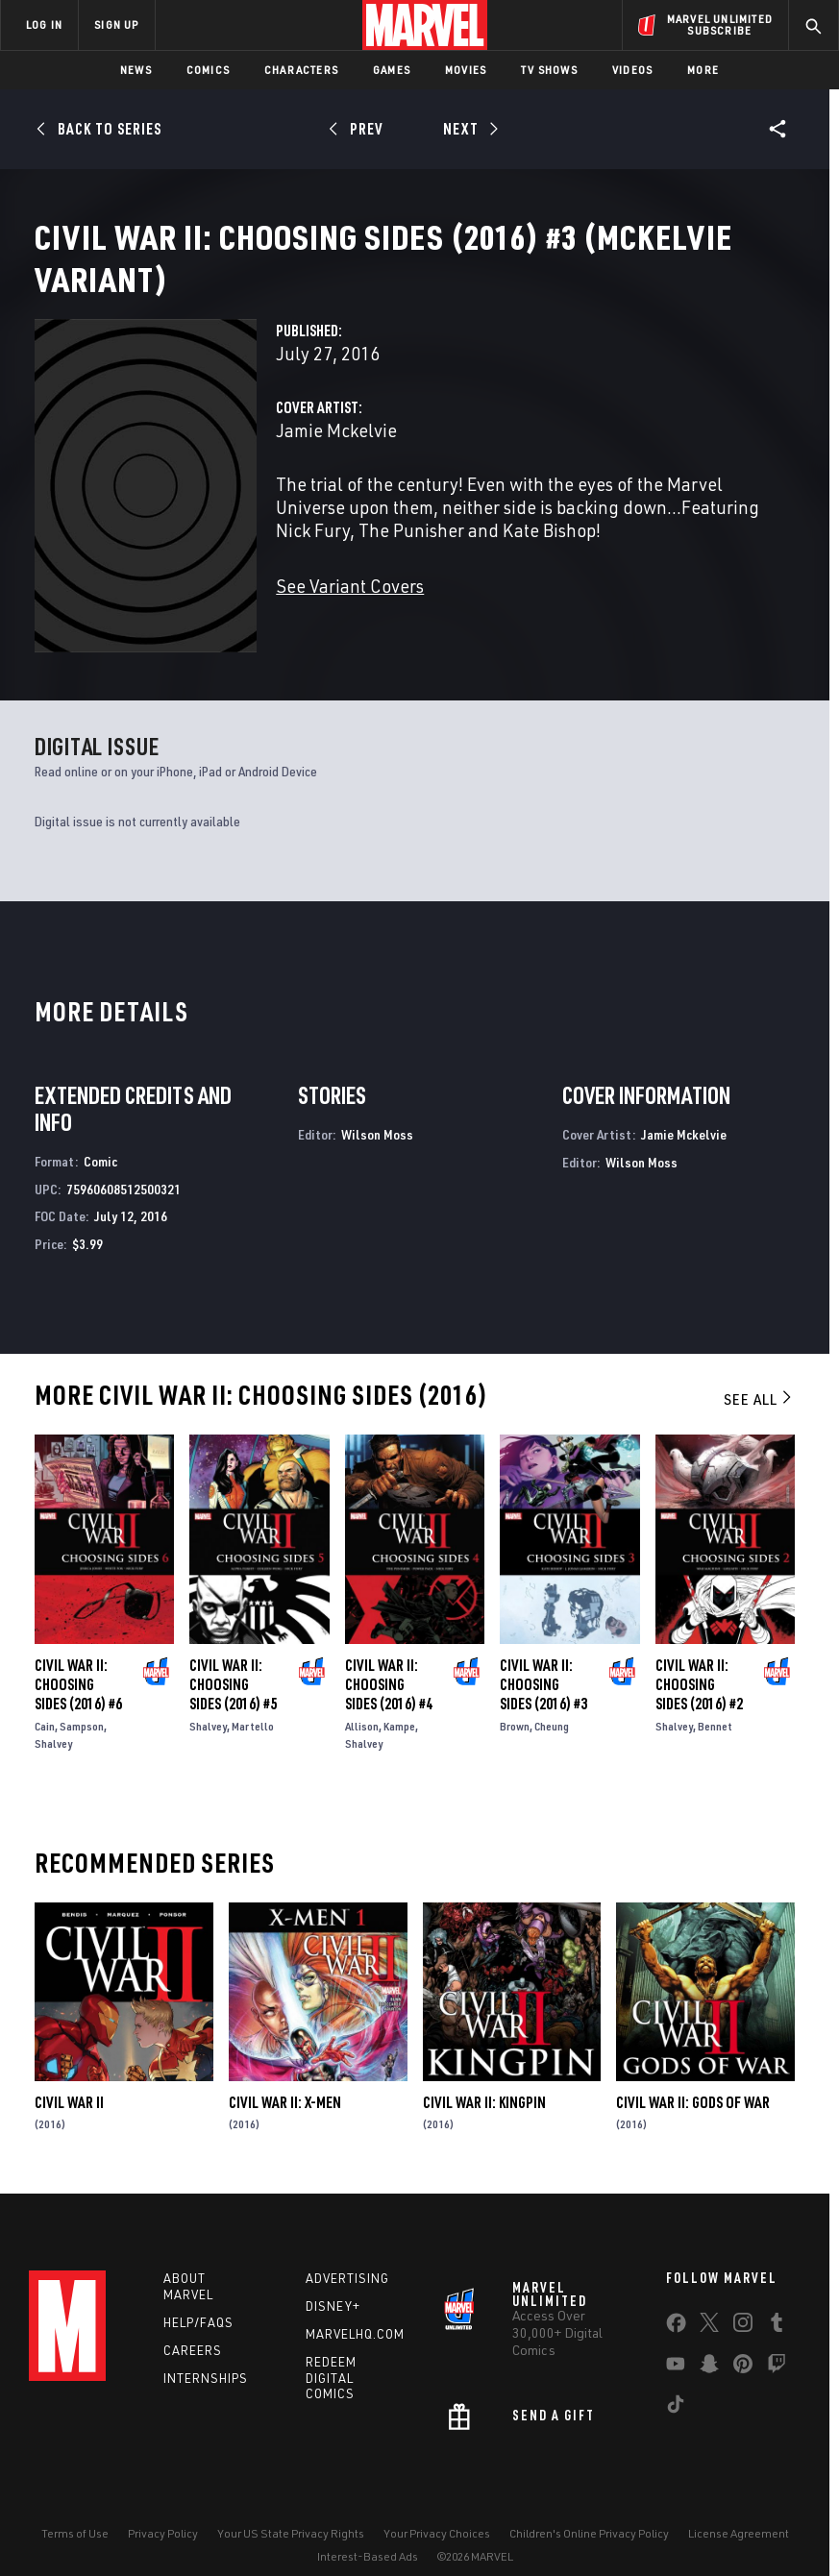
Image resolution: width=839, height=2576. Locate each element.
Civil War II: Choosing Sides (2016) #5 (233, 1653)
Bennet (715, 1695)
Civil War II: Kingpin (484, 2071)
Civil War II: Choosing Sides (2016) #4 (388, 1653)
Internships (205, 2351)
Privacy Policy (163, 2506)
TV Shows (549, 69)
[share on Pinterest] (743, 2341)
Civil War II (69, 2071)
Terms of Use (75, 2506)
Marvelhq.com (355, 2307)
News (136, 69)
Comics (208, 69)
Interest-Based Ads (367, 2530)
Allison (362, 1695)
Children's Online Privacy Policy (589, 2506)
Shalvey (53, 1712)
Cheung (551, 1695)
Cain (45, 1695)
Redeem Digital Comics (331, 2351)
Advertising (347, 2252)
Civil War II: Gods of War (693, 2071)
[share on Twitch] (776, 2341)
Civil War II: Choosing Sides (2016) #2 (699, 1653)
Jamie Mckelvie (336, 453)
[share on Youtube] (675, 2341)
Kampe (399, 1695)
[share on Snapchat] (709, 2341)
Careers (192, 2323)
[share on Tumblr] (776, 2300)
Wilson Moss (377, 1103)
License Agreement (738, 2506)
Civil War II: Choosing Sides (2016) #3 (543, 1653)
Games (391, 69)
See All (759, 1368)
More (703, 69)
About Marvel (188, 2260)
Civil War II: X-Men (285, 2071)
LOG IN (44, 24)
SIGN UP (116, 24)
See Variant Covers (350, 609)
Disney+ (333, 2280)
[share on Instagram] (743, 2300)
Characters (301, 69)
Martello (253, 1695)
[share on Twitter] (709, 2300)
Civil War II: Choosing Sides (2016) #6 (78, 1653)
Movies (465, 69)
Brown (515, 1695)
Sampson (82, 1695)
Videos (632, 69)
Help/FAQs (198, 2295)
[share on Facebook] (676, 2301)
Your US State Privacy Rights (290, 2506)
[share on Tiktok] (675, 2382)
